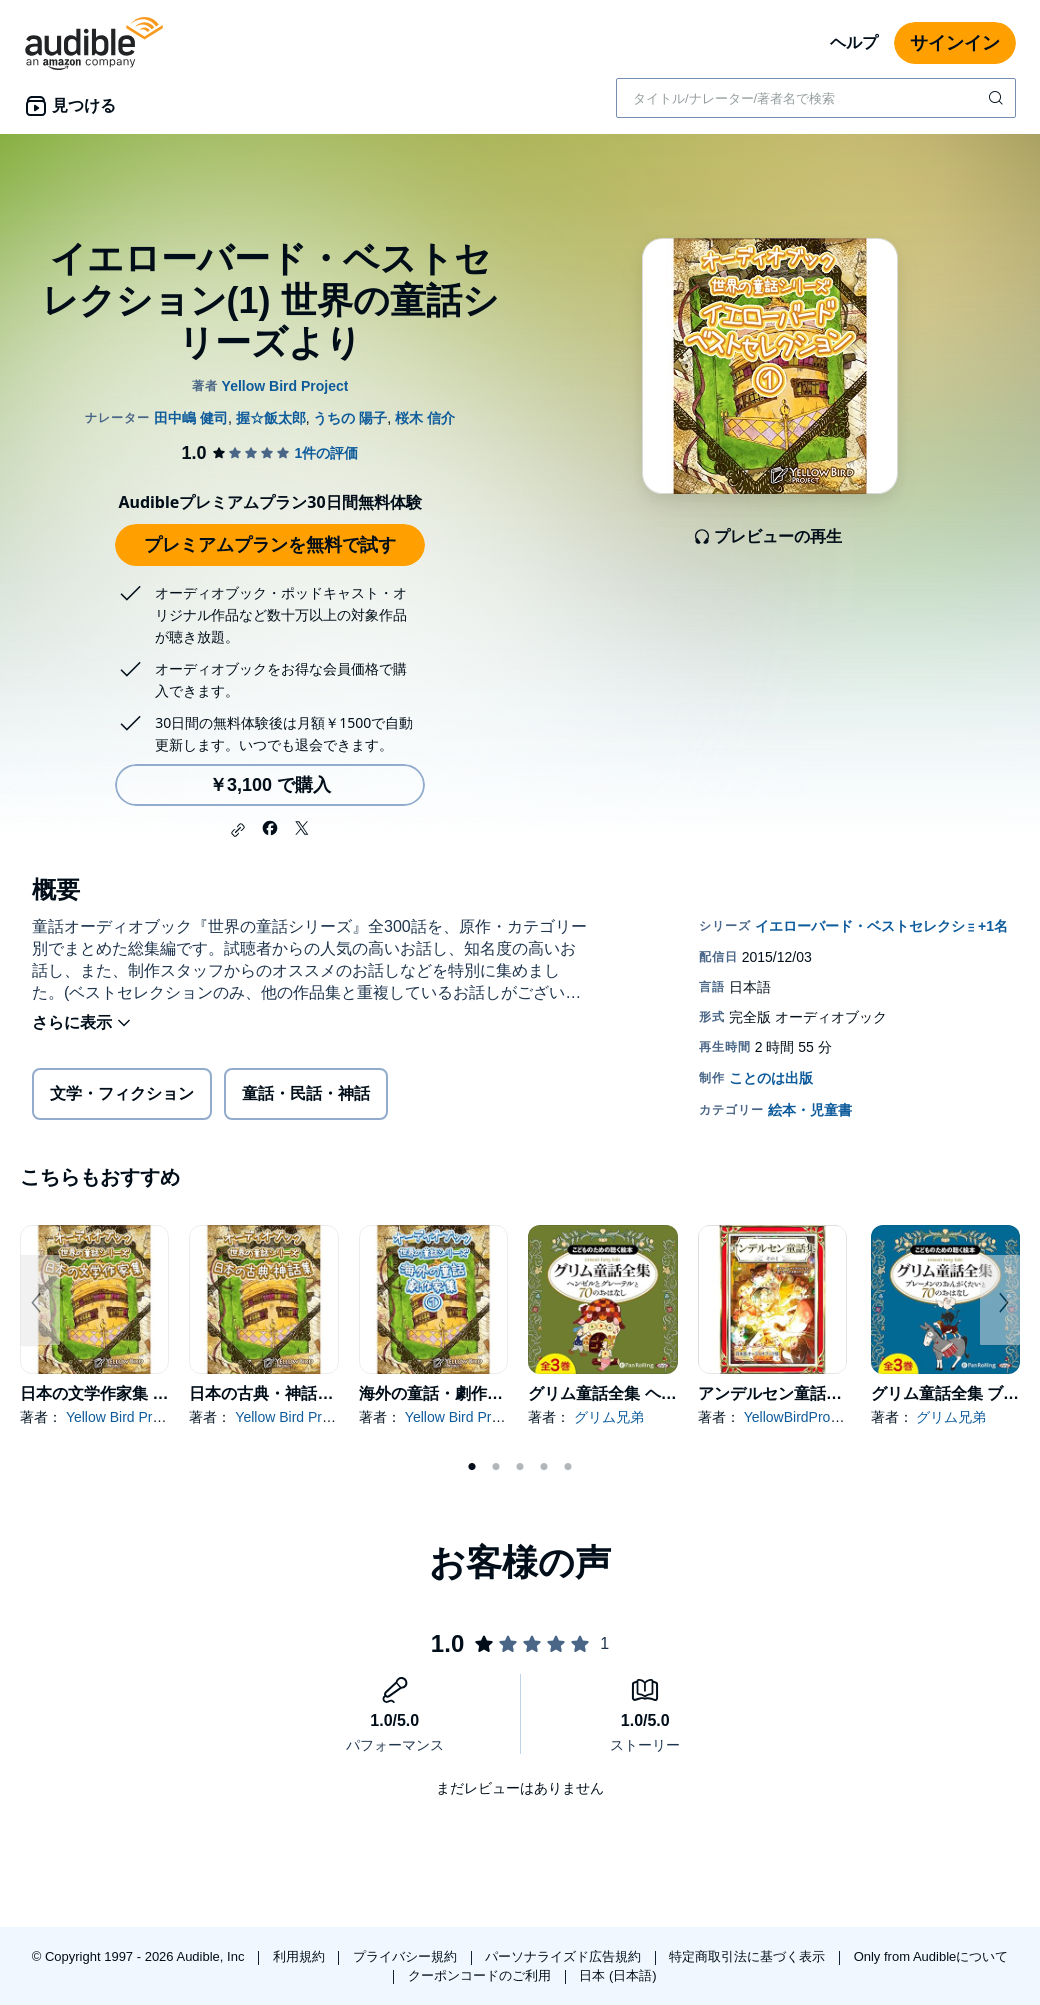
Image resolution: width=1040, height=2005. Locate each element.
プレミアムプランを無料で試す (270, 545)
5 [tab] (568, 1467)
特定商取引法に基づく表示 (749, 1956)
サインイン (955, 43)
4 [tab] (544, 1467)
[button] (238, 830)
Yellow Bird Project (124, 1417)
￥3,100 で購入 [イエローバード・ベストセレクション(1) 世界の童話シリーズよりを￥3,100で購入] (270, 785)
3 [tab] (520, 1467)
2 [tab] (496, 1467)
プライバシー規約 (407, 1956)
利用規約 (301, 1956)
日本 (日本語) (617, 1975)
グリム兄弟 (609, 1417)
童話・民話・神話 (306, 1093)
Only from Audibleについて (931, 1956)
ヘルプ (854, 42)
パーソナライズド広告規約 (565, 1956)
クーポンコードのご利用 (481, 1975)
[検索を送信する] (998, 98)
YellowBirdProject (798, 1417)
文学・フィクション (122, 1093)
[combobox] (816, 98)
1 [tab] (472, 1467)
